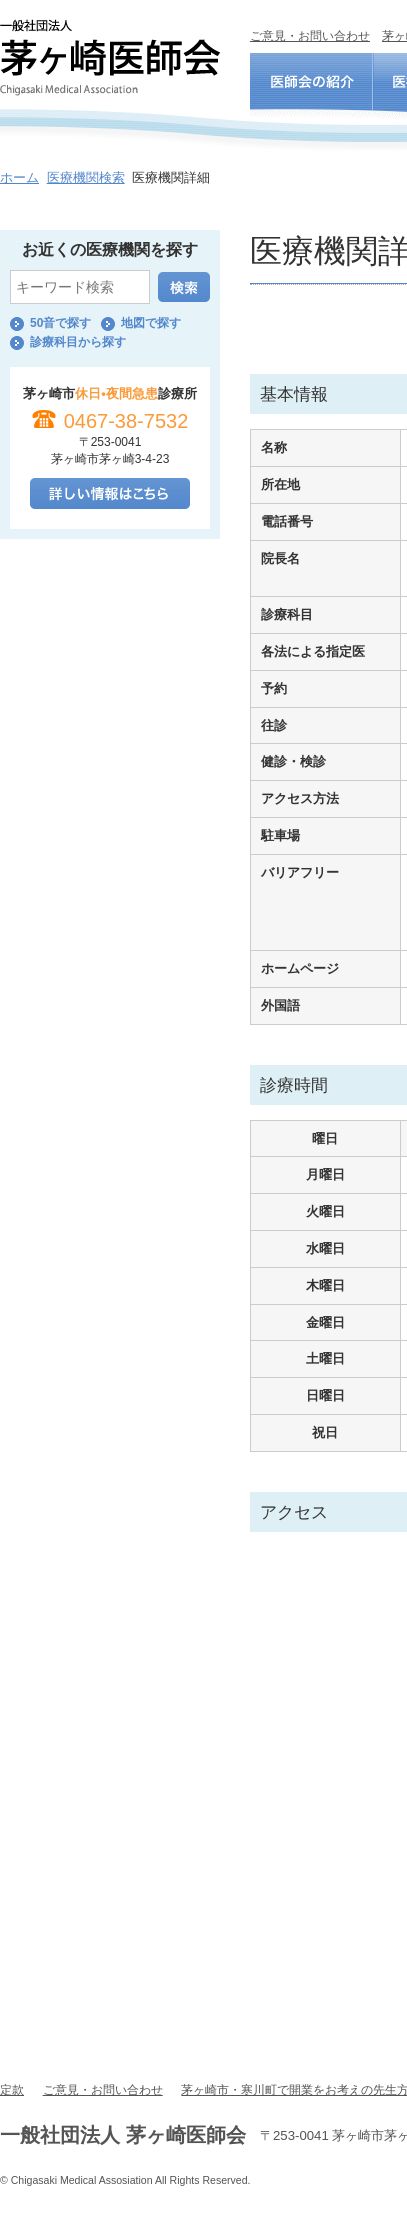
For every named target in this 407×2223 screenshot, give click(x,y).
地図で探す (151, 323)
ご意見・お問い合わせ (310, 36)
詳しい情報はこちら (110, 493)
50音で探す (60, 323)
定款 (12, 2090)
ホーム (19, 177)
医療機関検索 (86, 177)
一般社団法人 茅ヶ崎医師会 (110, 57)
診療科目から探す (78, 342)
